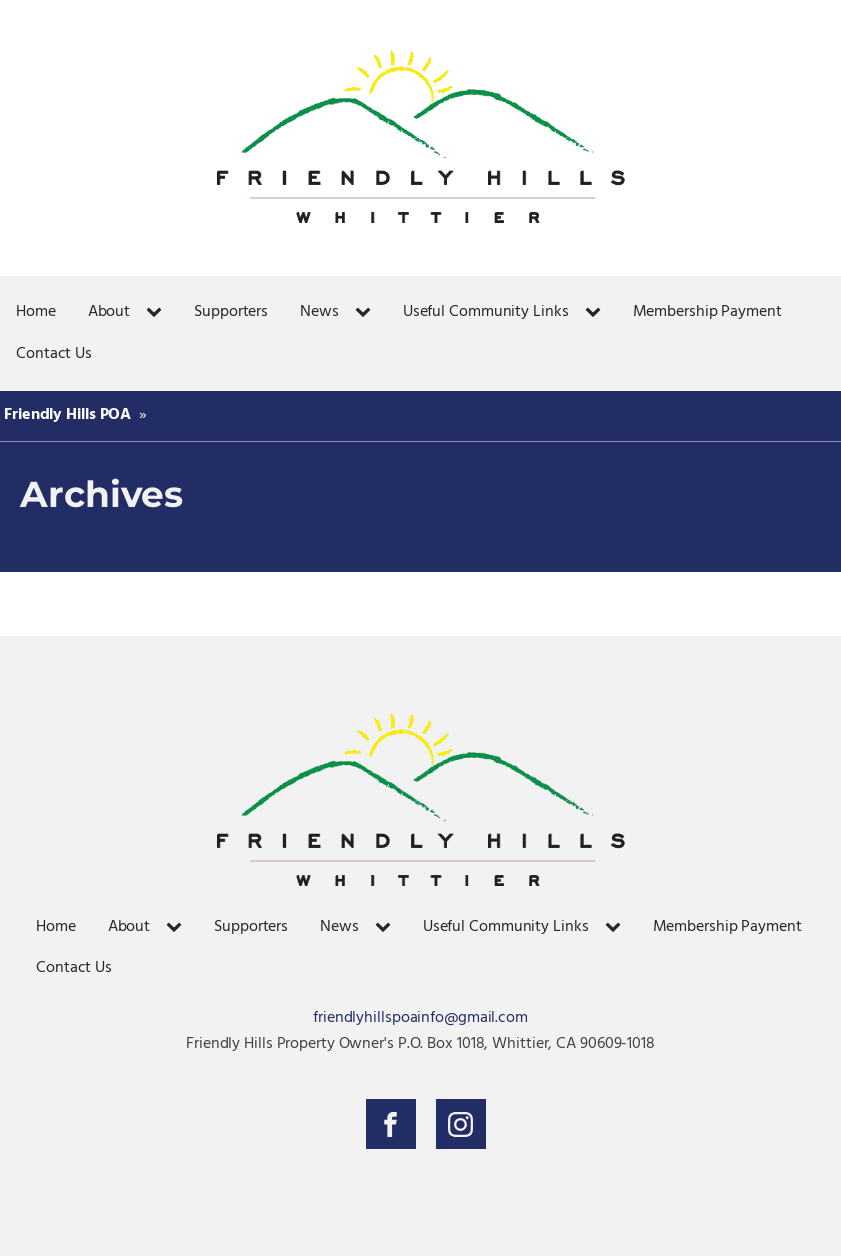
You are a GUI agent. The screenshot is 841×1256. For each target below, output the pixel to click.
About (109, 312)
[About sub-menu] (158, 313)
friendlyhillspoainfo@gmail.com (420, 1018)
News (319, 312)
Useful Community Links (486, 312)
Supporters (231, 312)
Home (36, 312)
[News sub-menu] (367, 313)
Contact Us (54, 354)
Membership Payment (707, 312)
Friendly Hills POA (67, 415)
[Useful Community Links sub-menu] (597, 313)
